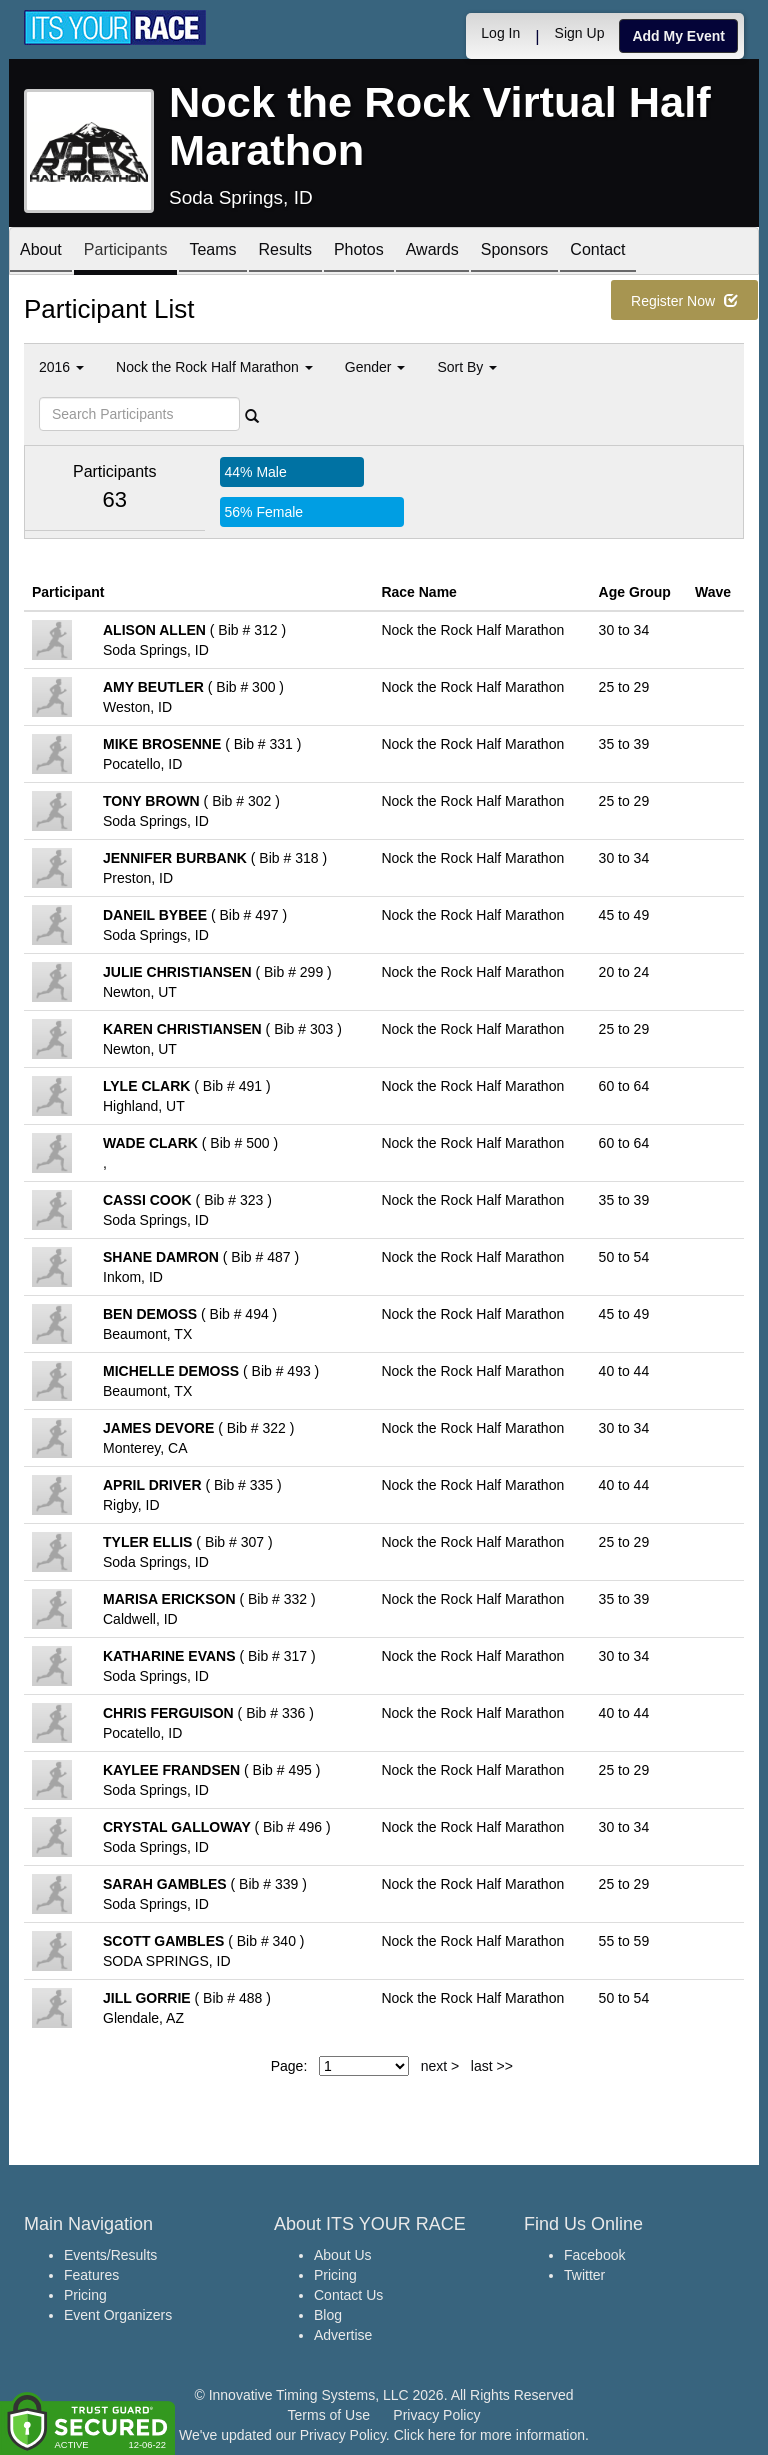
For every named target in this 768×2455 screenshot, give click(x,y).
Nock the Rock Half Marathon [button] (214, 367)
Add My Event (678, 36)
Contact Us (348, 2295)
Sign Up (580, 33)
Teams (212, 252)
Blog (328, 2315)
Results (285, 252)
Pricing (85, 2295)
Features (91, 2275)
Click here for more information (489, 2435)
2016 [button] (61, 367)
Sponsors (515, 252)
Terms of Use (329, 2415)
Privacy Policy (436, 2415)
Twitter (584, 2275)
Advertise (343, 2335)
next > (440, 2066)
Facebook (594, 2255)
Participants (126, 252)
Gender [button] (375, 367)
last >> (492, 2066)
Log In (500, 33)
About (41, 252)
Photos (359, 252)
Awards (432, 252)
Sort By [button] (467, 367)
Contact (597, 252)
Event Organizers (118, 2315)
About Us (343, 2255)
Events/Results (110, 2255)
